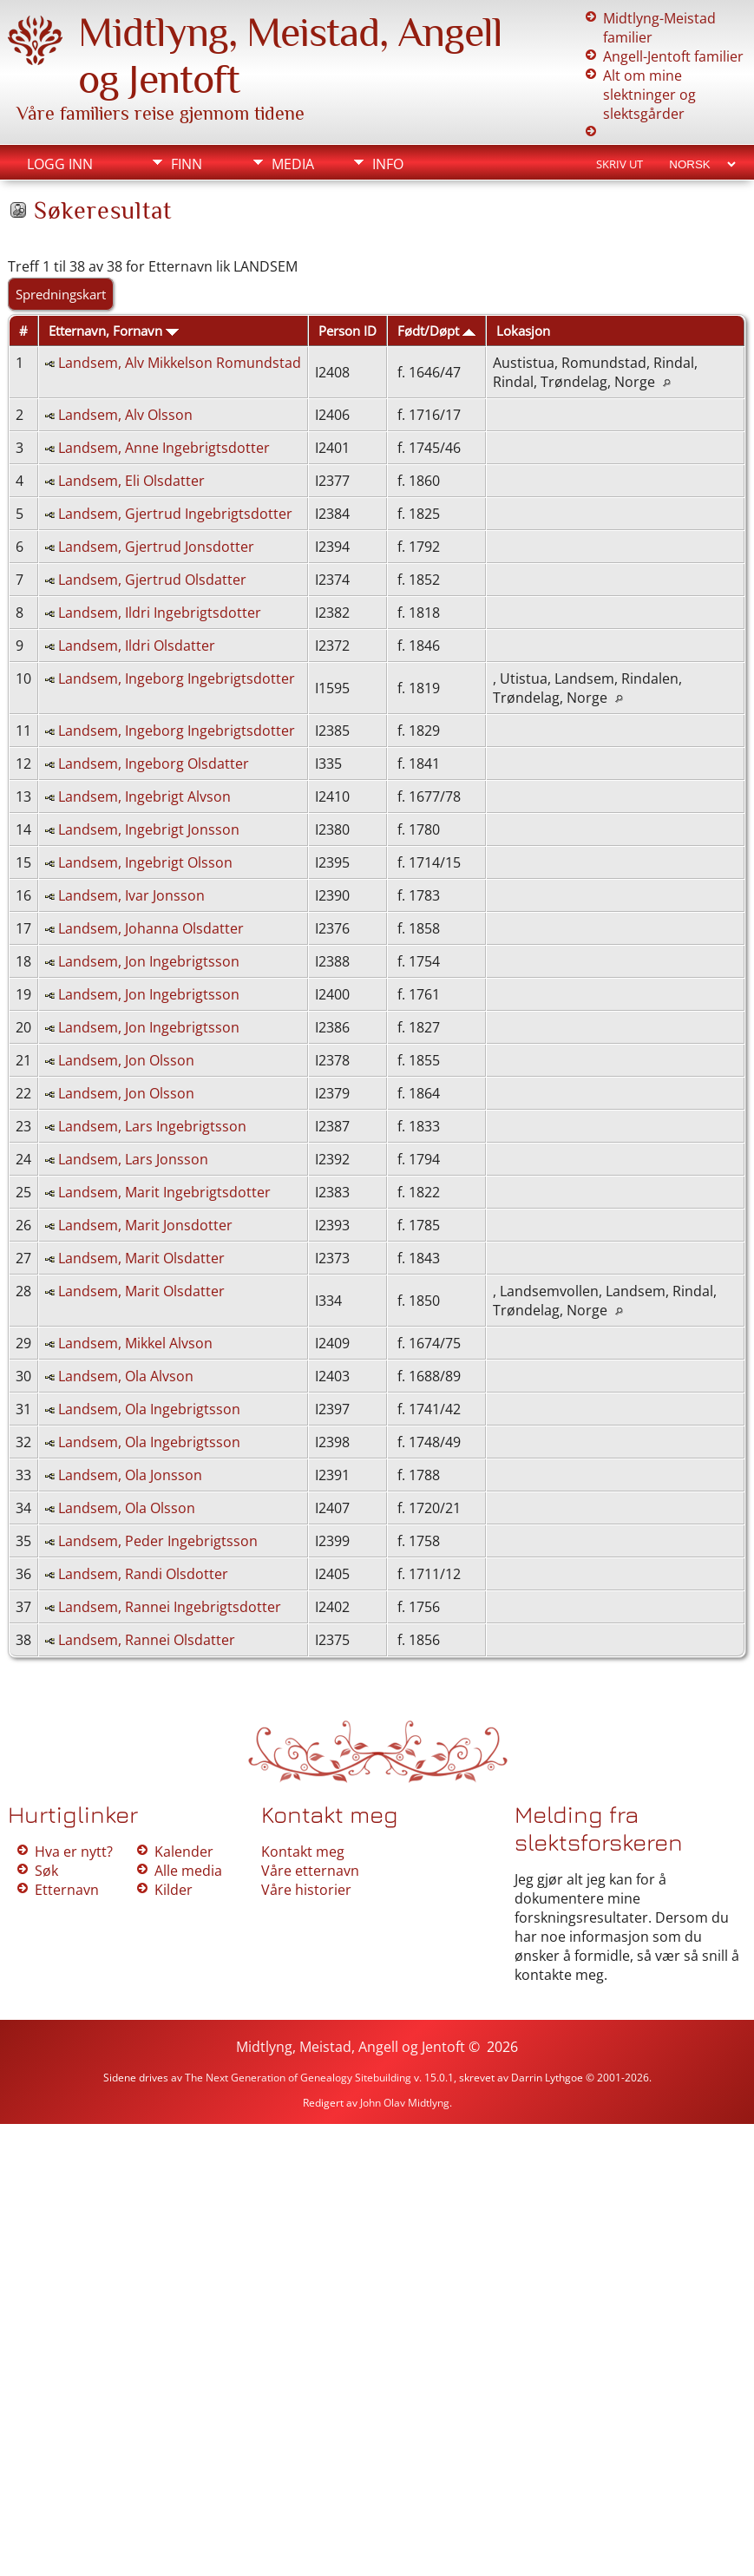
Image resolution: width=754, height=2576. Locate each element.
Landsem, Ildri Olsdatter (136, 645)
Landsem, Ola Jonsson (130, 1475)
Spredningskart (61, 294)
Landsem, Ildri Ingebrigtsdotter (159, 612)
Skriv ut (619, 164)
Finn (186, 164)
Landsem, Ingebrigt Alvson (144, 796)
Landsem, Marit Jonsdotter (145, 1225)
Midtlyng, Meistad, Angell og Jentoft (350, 2046)
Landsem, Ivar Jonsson (131, 895)
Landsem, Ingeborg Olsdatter (153, 763)
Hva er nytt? (74, 1851)
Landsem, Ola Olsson (126, 1507)
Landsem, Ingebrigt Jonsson (148, 829)
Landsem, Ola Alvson (125, 1376)
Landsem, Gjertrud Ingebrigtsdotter (175, 513)
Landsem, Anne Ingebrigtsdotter (164, 447)
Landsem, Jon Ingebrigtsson (148, 961)
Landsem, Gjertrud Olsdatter (152, 579)
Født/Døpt (436, 330)
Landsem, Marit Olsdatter (141, 1258)
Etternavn (67, 1889)
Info (387, 164)
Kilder (173, 1889)
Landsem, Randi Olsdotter (143, 1573)
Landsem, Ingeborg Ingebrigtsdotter (176, 678)
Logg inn (60, 164)
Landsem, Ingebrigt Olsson (145, 862)
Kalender (183, 1851)
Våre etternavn (310, 1870)
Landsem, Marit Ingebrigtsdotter (164, 1192)
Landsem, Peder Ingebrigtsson (158, 1540)
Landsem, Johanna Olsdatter (151, 928)
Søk (46, 1870)
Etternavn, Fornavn (114, 330)
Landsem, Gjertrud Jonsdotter (156, 546)
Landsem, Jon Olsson (126, 1060)
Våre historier (306, 1889)
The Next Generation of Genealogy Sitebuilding (298, 2077)
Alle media (188, 1870)
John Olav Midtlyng (404, 2102)
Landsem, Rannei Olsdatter (146, 1639)
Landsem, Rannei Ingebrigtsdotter (169, 1606)
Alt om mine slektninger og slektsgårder (649, 94)
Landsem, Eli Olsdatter (131, 480)
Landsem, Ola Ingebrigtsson (149, 1409)
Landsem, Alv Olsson (125, 414)
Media (293, 164)
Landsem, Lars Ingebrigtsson (152, 1126)
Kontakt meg (302, 1851)
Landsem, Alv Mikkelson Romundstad (179, 362)
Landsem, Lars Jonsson (133, 1159)
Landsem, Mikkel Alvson (135, 1343)
